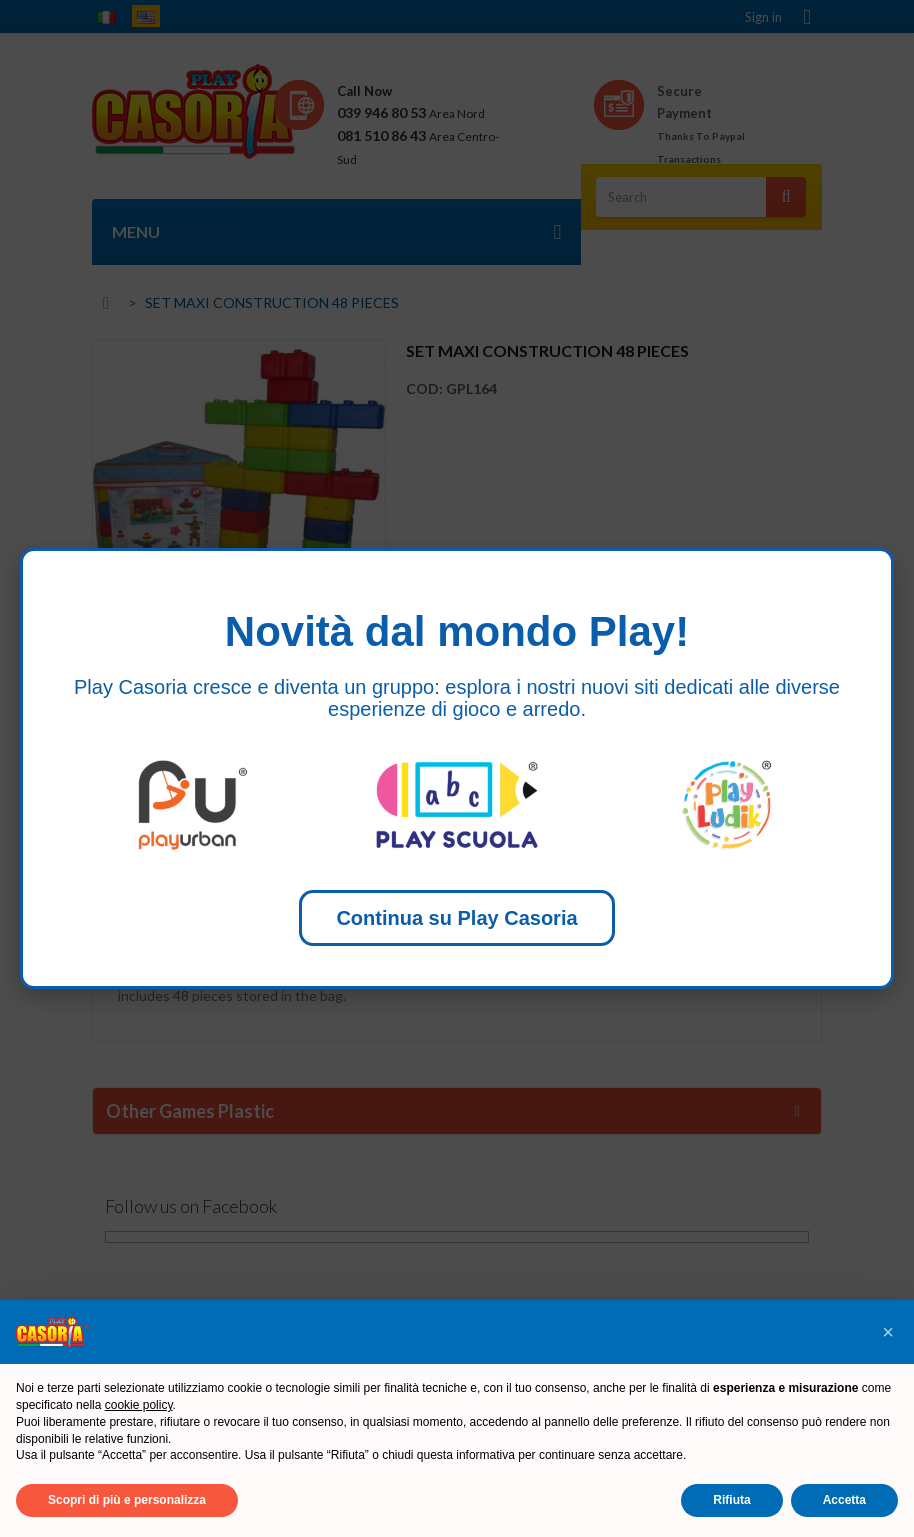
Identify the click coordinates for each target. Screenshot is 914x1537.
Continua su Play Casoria (456, 918)
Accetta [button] (844, 1500)
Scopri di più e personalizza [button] (127, 1500)
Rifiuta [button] (731, 1500)
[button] (888, 1332)
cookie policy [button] (139, 1405)
